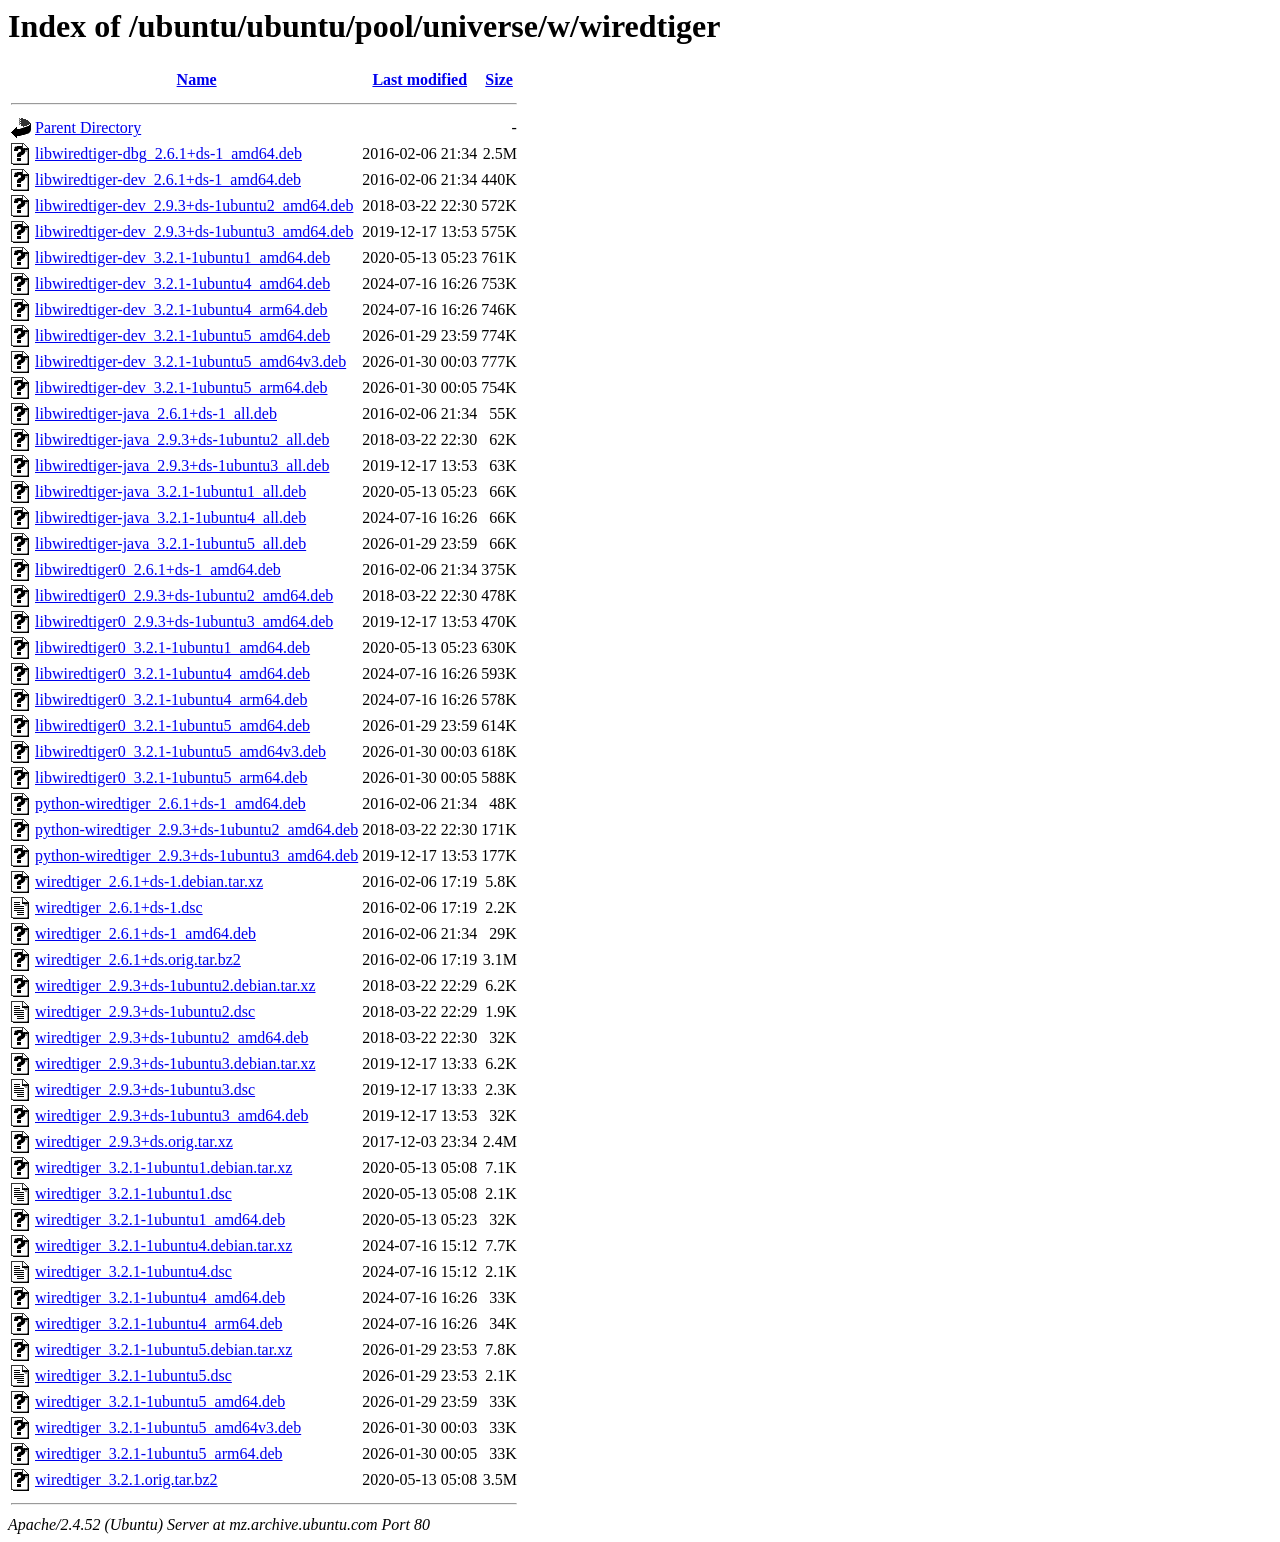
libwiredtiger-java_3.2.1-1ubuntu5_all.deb (170, 543)
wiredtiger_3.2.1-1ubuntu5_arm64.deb (159, 1453)
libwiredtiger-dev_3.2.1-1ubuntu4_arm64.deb (181, 309)
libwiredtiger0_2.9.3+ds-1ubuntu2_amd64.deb (184, 595)
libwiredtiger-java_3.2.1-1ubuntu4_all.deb (170, 517)
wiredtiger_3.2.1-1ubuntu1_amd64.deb (160, 1219)
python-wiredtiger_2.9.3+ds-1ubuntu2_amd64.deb (196, 829)
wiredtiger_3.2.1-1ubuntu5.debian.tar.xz (163, 1349)
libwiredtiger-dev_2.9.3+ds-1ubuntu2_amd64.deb (194, 205)
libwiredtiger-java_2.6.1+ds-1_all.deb (156, 413)
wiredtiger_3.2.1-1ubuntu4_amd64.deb (160, 1297)
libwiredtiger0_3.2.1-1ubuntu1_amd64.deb (172, 647)
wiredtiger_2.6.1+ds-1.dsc (119, 907)
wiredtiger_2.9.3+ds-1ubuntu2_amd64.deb (171, 1037)
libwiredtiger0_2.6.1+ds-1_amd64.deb (158, 569)
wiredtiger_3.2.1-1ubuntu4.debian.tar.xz (163, 1245)
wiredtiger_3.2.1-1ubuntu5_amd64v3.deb (168, 1427)
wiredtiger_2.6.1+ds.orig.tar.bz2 (138, 959)
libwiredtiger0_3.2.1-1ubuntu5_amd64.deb (172, 725)
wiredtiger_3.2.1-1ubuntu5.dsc (133, 1375)
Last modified (419, 79)
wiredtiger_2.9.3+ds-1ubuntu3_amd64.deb (171, 1115)
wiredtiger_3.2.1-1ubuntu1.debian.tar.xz (163, 1167)
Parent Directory (88, 127)
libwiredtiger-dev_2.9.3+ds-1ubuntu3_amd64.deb (194, 231)
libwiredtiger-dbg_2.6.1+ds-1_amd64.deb (168, 153)
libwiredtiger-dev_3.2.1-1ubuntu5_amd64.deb (182, 335)
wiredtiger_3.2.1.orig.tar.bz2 (126, 1479)
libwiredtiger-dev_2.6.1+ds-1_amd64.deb (168, 179)
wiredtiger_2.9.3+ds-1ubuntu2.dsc (145, 1011)
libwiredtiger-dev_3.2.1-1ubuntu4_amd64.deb (182, 283)
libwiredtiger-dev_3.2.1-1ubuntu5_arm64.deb (181, 387)
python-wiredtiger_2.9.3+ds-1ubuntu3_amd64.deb (196, 855)
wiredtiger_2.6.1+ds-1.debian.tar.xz (149, 881)
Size (499, 79)
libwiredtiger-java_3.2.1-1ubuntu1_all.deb (170, 491)
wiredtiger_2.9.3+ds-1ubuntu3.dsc (145, 1089)
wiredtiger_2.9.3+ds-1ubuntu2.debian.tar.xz (175, 985)
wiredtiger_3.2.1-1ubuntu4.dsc (133, 1271)
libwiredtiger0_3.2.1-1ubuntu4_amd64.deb (172, 673)
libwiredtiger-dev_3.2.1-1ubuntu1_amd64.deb (182, 257)
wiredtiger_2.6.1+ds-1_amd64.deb (145, 933)
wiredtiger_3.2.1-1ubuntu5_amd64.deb (160, 1401)
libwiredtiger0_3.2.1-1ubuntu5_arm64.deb (171, 777)
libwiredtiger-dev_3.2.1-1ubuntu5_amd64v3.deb (190, 361)
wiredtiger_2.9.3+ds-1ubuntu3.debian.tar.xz (175, 1063)
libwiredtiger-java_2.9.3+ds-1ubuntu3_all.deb (182, 465)
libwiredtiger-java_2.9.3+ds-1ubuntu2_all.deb (182, 439)
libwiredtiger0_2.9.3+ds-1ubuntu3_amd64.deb (184, 621)
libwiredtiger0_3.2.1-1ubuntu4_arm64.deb (171, 699)
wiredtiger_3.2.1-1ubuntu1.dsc (133, 1193)
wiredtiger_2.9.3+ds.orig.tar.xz (134, 1141)
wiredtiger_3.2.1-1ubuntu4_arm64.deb (159, 1323)
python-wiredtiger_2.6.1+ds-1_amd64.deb (170, 803)
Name (197, 79)
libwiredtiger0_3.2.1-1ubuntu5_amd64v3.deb (180, 751)
